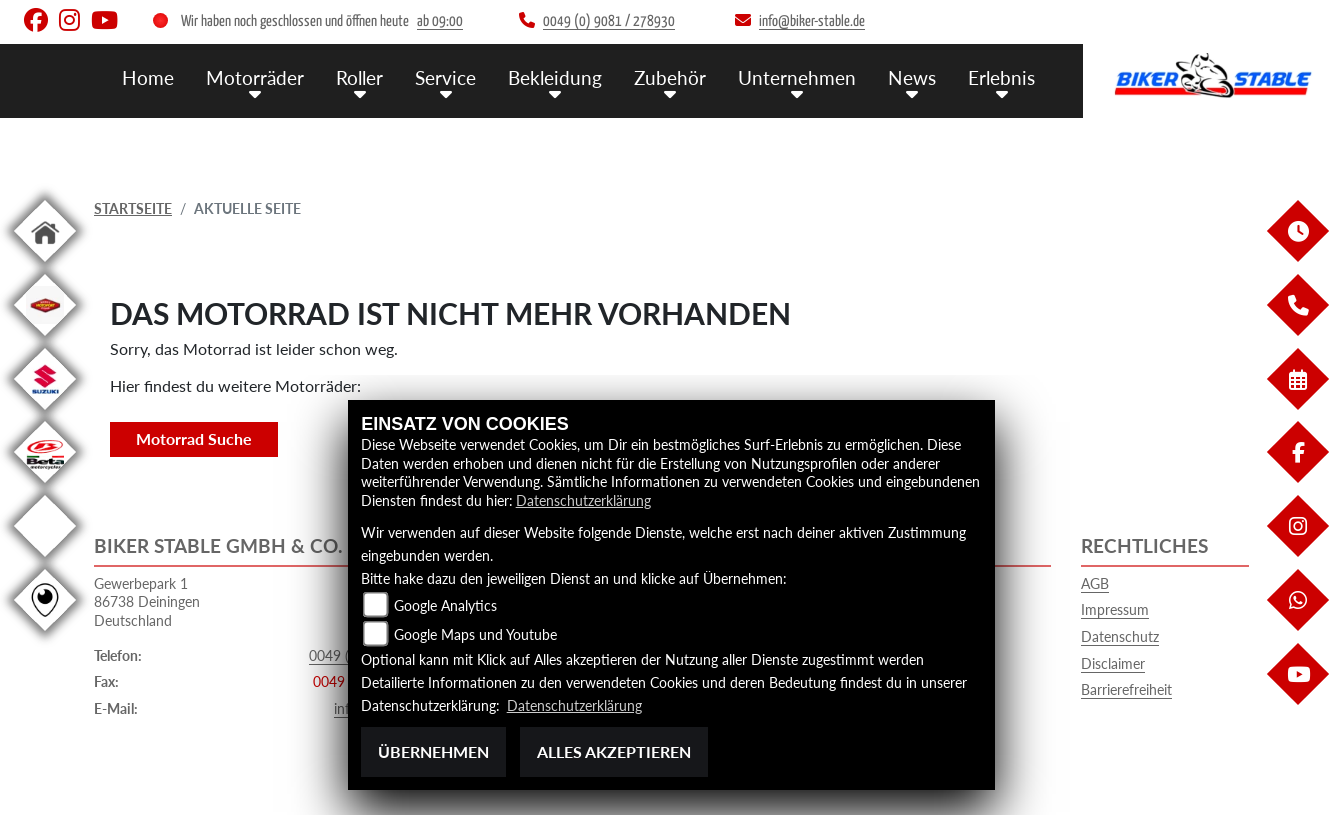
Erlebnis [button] (1001, 77)
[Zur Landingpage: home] (45, 265)
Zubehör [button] (670, 77)
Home (148, 77)
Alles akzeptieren (614, 751)
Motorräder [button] (255, 77)
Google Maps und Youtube (475, 634)
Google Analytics (445, 605)
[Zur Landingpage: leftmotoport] (45, 339)
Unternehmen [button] (797, 77)
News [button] (912, 77)
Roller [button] (359, 77)
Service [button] (445, 77)
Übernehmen (433, 751)
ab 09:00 (440, 21)
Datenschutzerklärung (583, 500)
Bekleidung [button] (555, 77)
